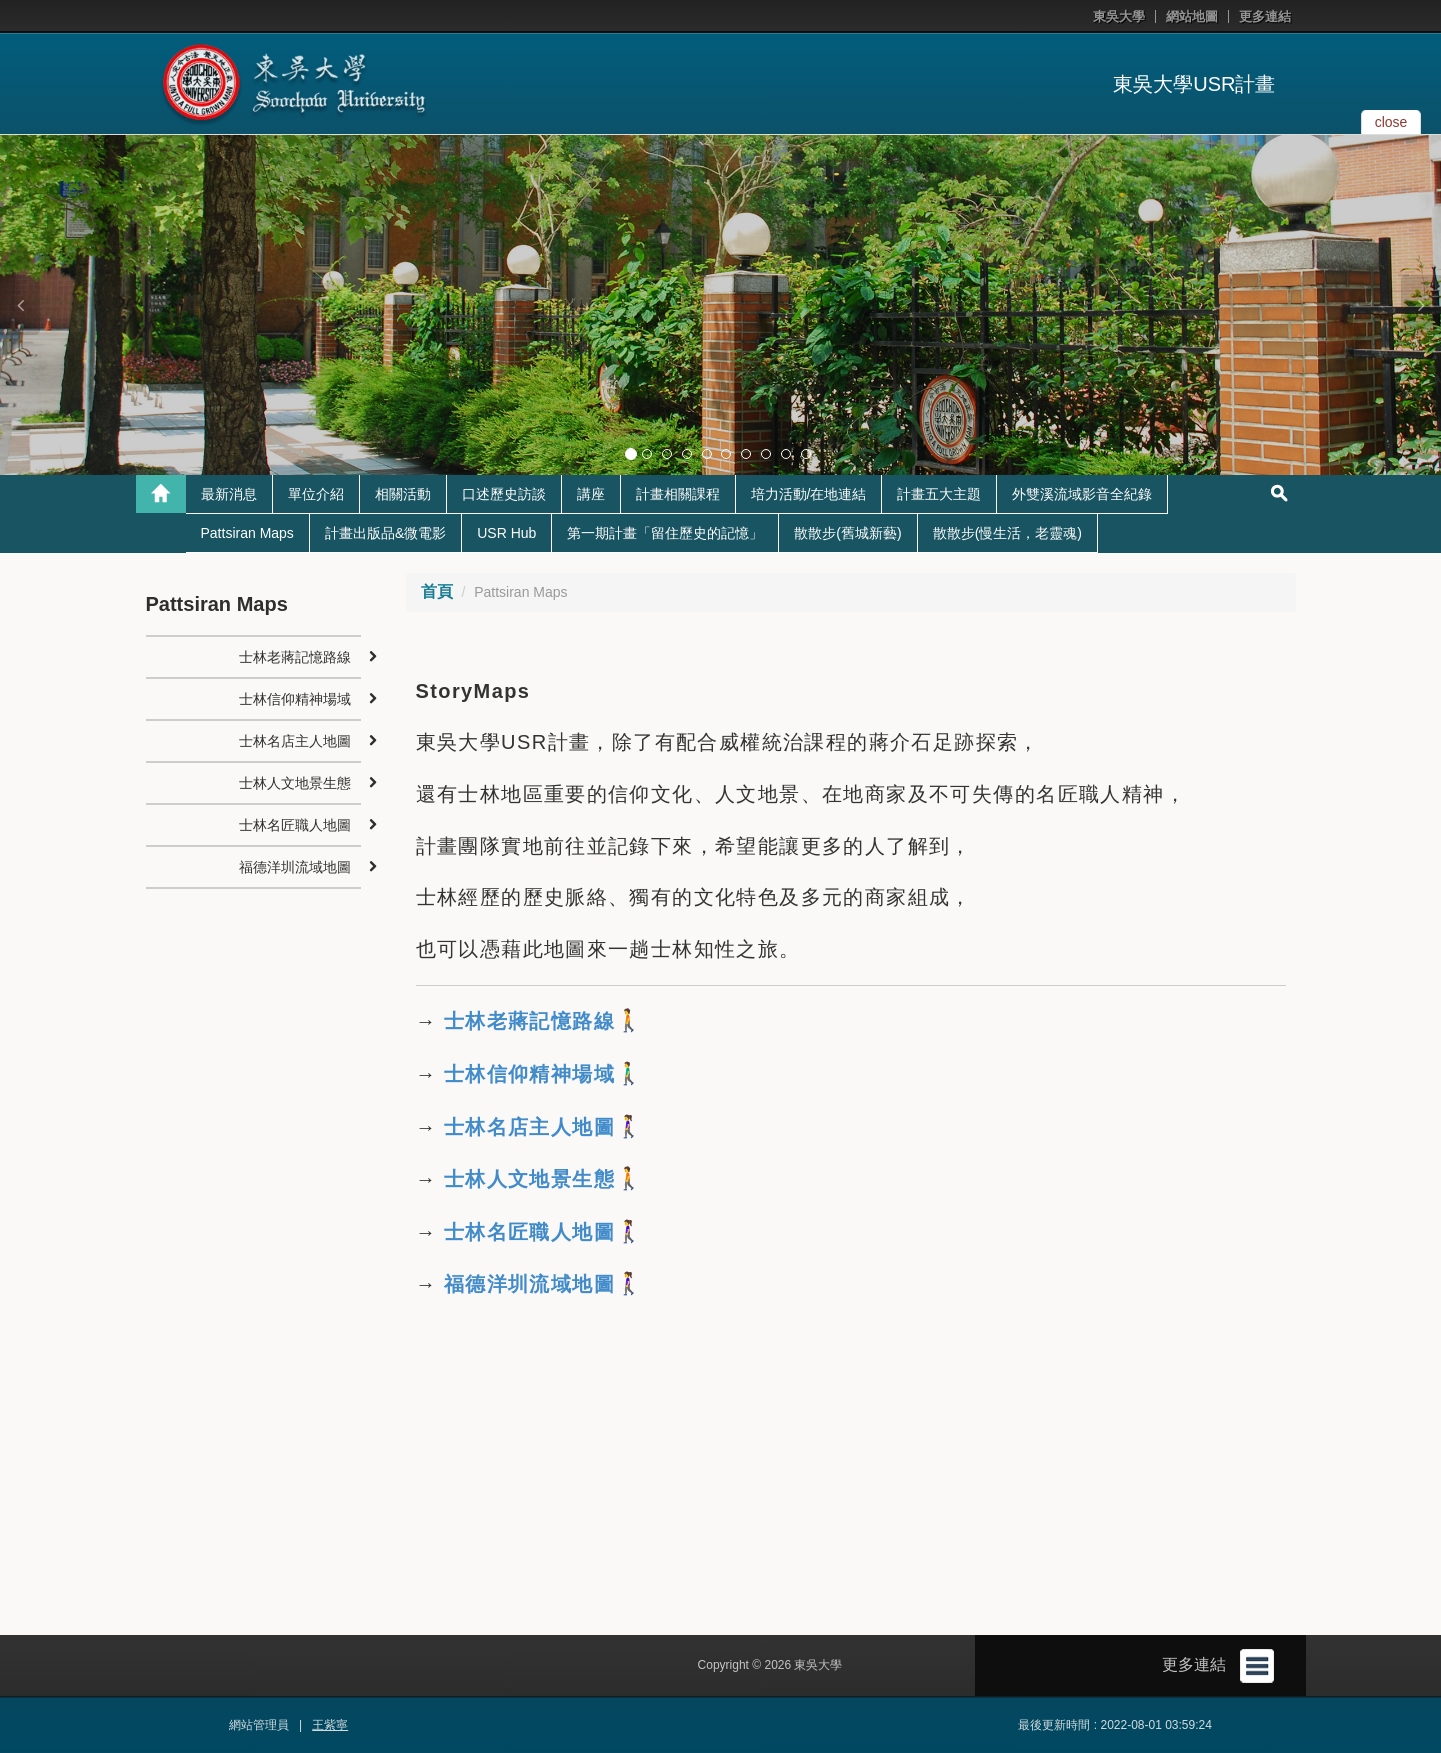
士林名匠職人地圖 (295, 825)
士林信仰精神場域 (526, 1074)
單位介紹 (316, 494)
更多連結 (1265, 16)
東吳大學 (1119, 16)
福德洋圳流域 (508, 1284)
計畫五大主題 (939, 494)
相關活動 (403, 494)
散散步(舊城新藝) (847, 533)
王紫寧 (330, 1725)
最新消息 (229, 494)
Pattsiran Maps (247, 533)
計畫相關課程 (678, 494)
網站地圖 (1192, 16)
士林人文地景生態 (529, 1179)
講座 (591, 494)
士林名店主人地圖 (295, 741)
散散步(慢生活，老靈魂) (1007, 533)
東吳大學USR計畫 (1194, 84)
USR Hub (506, 533)
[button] (20, 305)
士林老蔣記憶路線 (526, 1021)
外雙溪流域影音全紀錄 (1082, 494)
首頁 (437, 591)
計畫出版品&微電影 (385, 533)
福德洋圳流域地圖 (295, 867)
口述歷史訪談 (504, 494)
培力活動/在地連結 (809, 494)
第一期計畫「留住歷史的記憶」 (665, 533)
